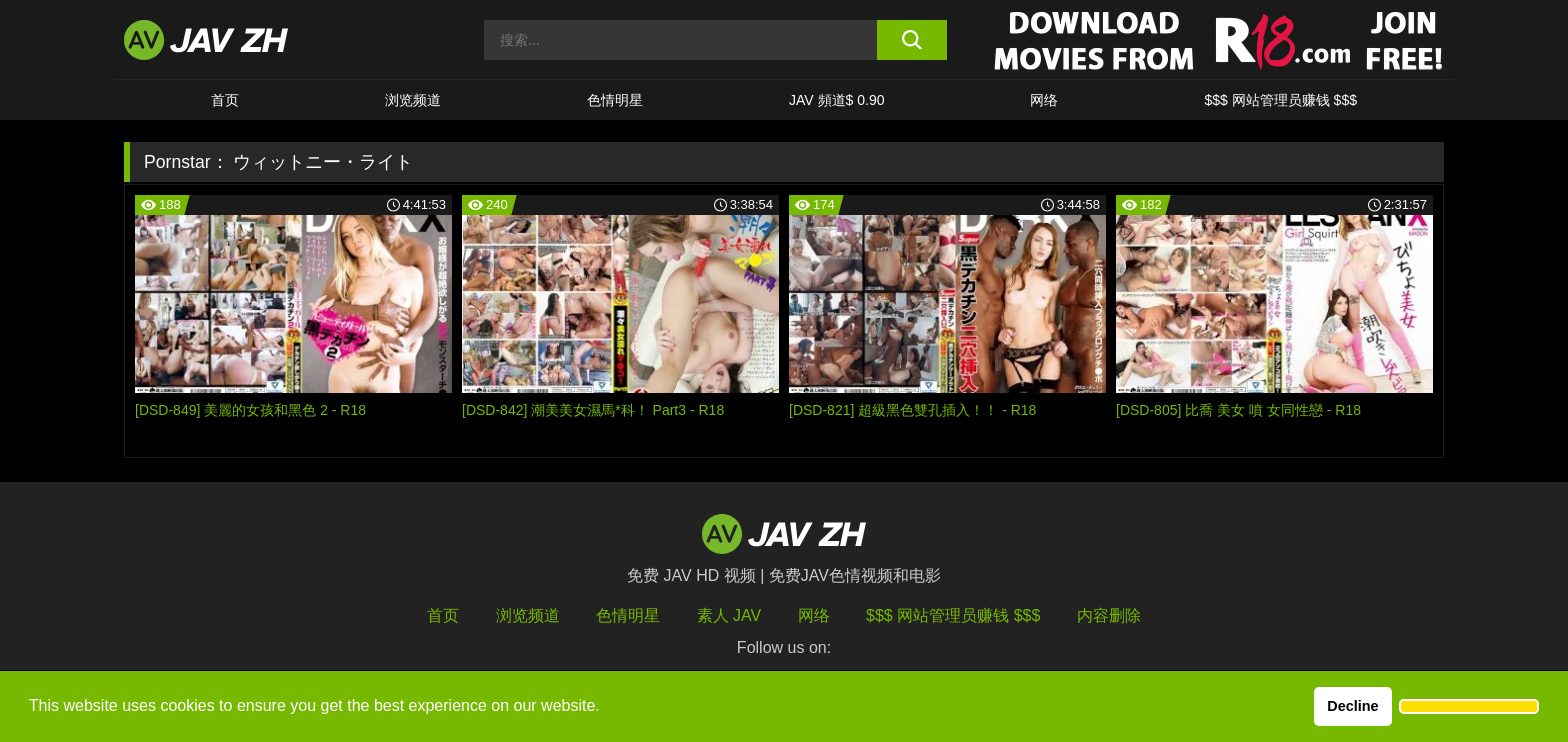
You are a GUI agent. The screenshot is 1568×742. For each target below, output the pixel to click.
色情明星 (615, 100)
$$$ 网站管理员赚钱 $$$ (1280, 100)
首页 (225, 100)
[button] (1469, 707)
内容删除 (1109, 615)
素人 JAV (729, 615)
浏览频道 (413, 100)
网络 (1044, 100)
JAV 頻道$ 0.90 (836, 100)
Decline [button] (1352, 706)
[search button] (911, 40)
